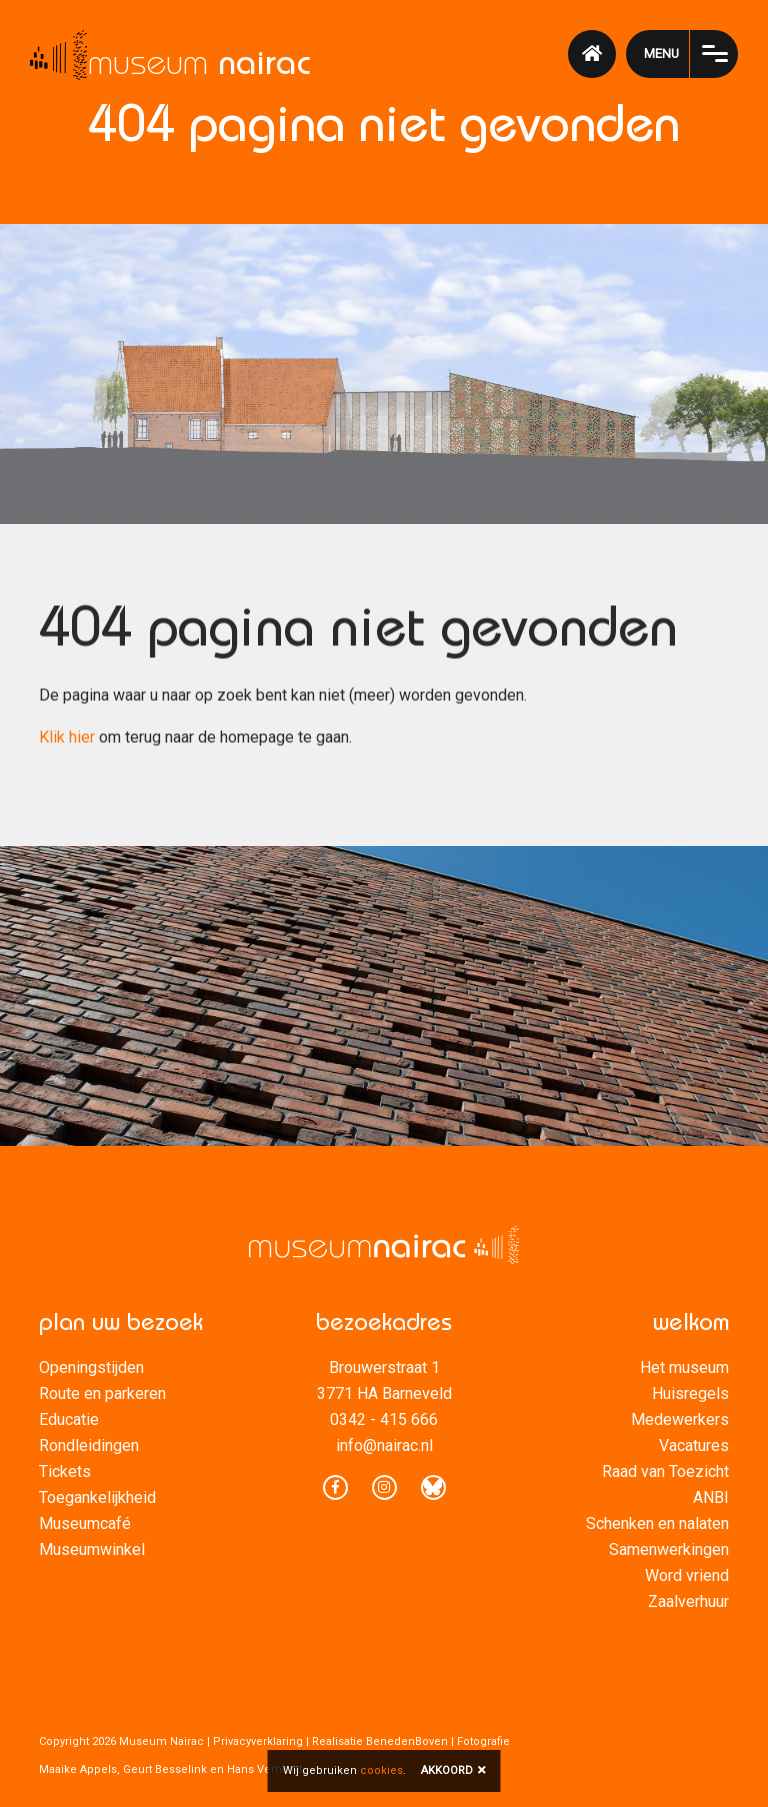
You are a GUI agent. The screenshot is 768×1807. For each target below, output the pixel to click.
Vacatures (694, 1445)
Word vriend (687, 1575)
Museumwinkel (92, 1549)
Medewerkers (680, 1419)
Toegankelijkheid (97, 1497)
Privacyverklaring (258, 1741)
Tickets (65, 1471)
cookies (381, 1770)
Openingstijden (91, 1367)
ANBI (711, 1497)
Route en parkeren (102, 1393)
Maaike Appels (78, 1769)
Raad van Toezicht (665, 1471)
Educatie (69, 1419)
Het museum (684, 1367)
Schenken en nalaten (657, 1523)
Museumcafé (85, 1523)
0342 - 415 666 (384, 1419)
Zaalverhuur (688, 1601)
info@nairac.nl (384, 1445)
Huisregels (690, 1393)
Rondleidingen (89, 1445)
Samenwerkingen (669, 1549)
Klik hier (67, 739)
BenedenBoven (407, 1741)
